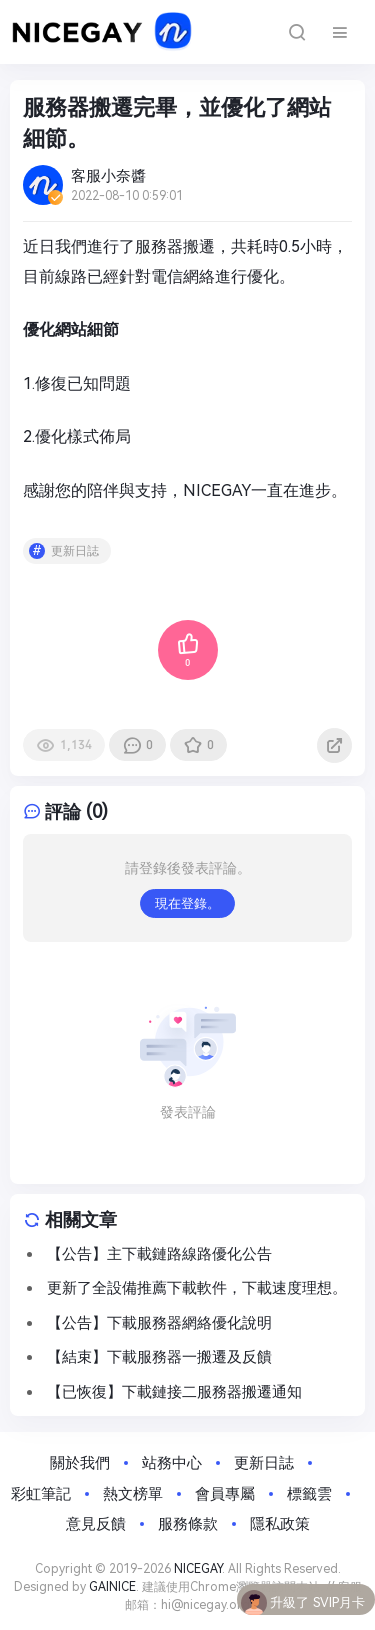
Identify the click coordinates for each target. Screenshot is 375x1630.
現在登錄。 (187, 903)
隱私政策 (280, 1524)
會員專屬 (225, 1494)
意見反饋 (96, 1524)
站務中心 (172, 1463)
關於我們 (80, 1463)
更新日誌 (75, 551)
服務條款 (188, 1524)
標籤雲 (309, 1494)
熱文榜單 (133, 1494)
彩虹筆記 (41, 1494)
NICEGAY (198, 1569)
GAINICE (112, 1587)
